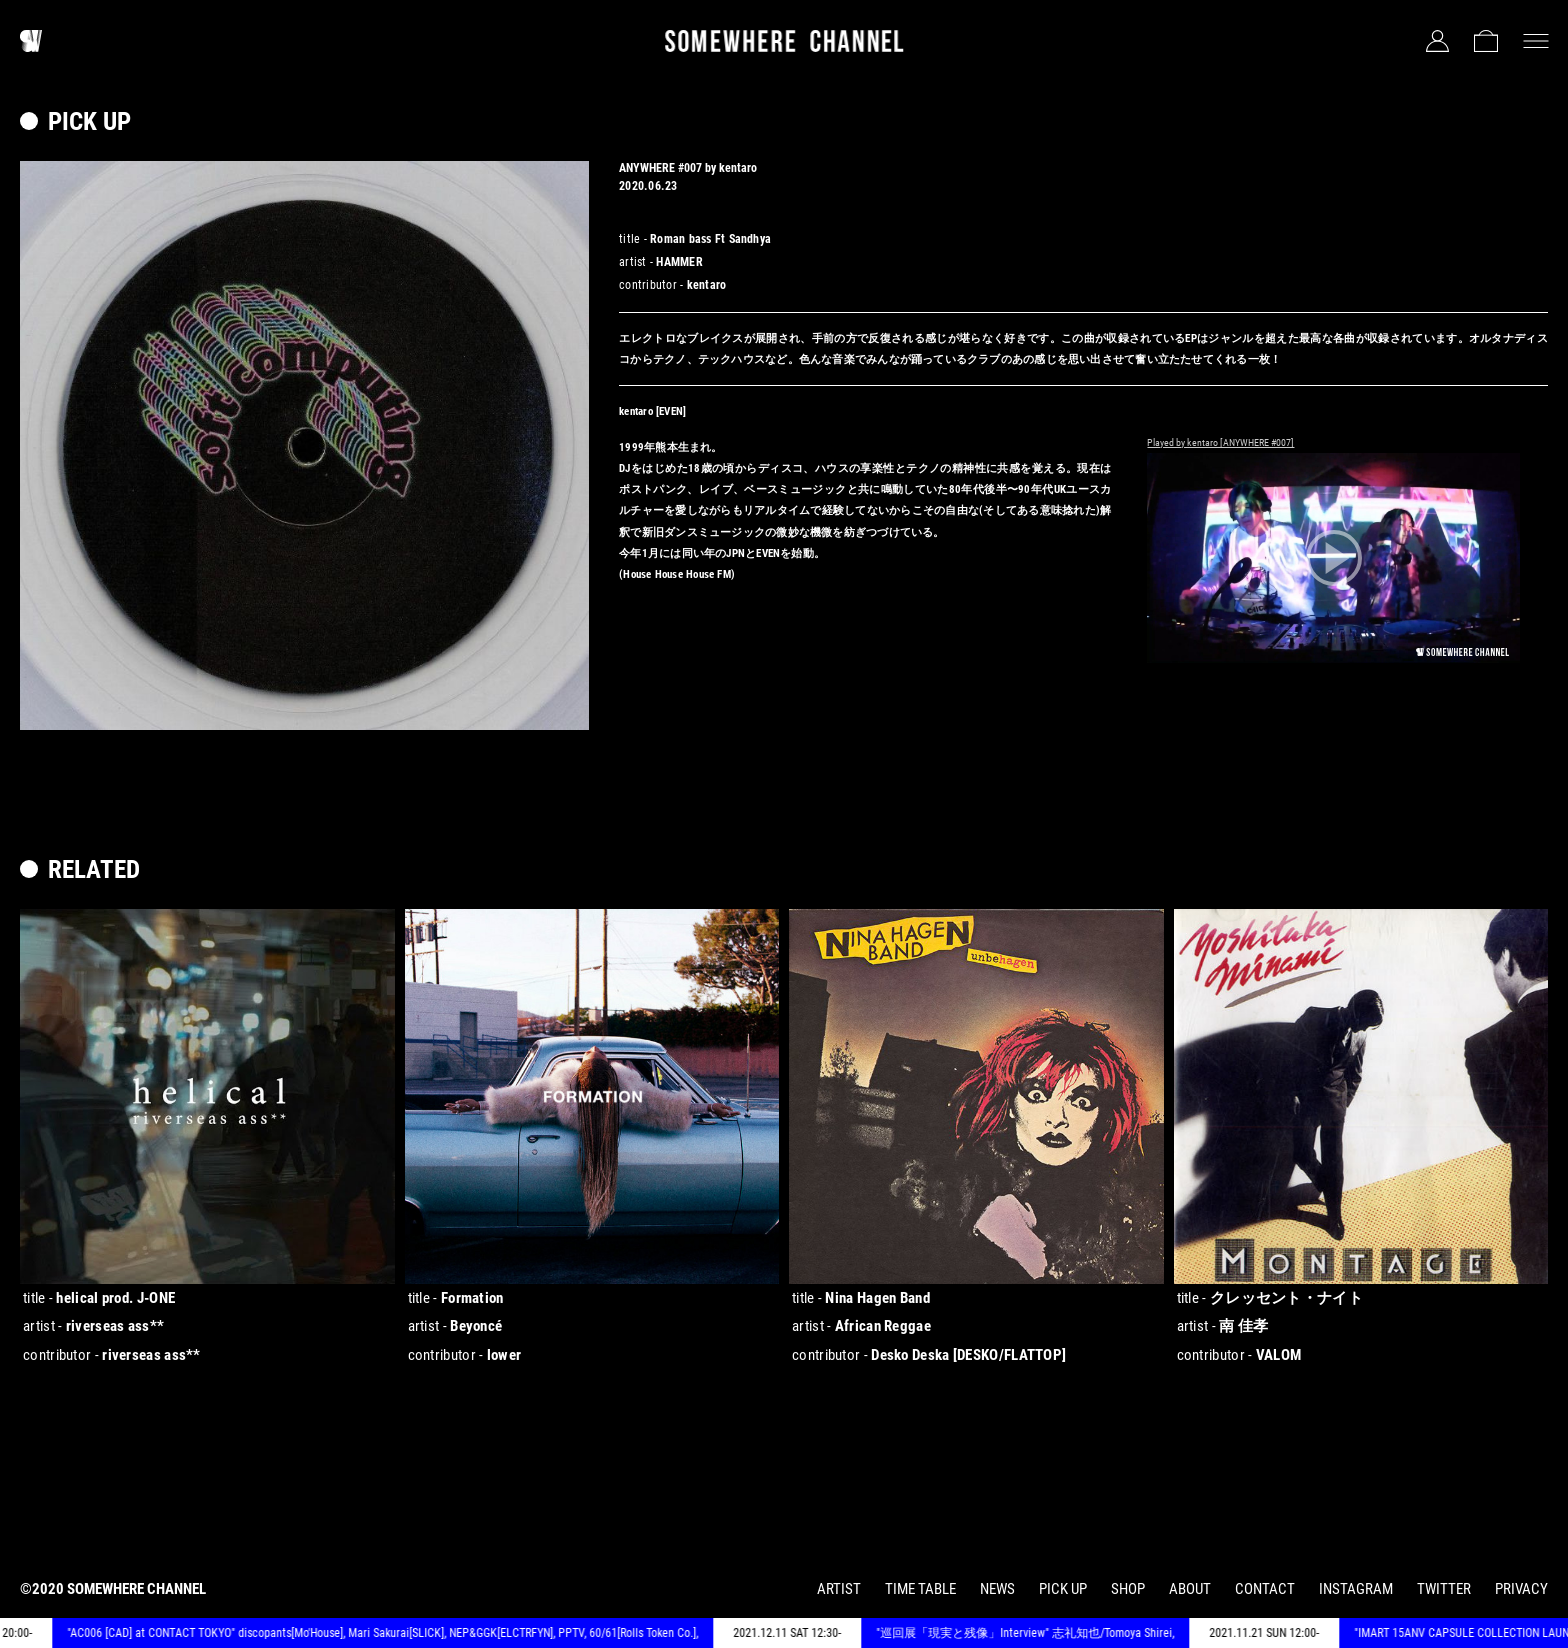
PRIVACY (1521, 1589)
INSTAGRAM (1356, 1589)
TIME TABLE (920, 1589)
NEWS (997, 1589)
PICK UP (1063, 1589)
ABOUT (1190, 1589)
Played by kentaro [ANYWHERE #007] (1220, 442)
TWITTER (1444, 1589)
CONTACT (1265, 1589)
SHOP (1128, 1589)
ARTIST (839, 1589)
